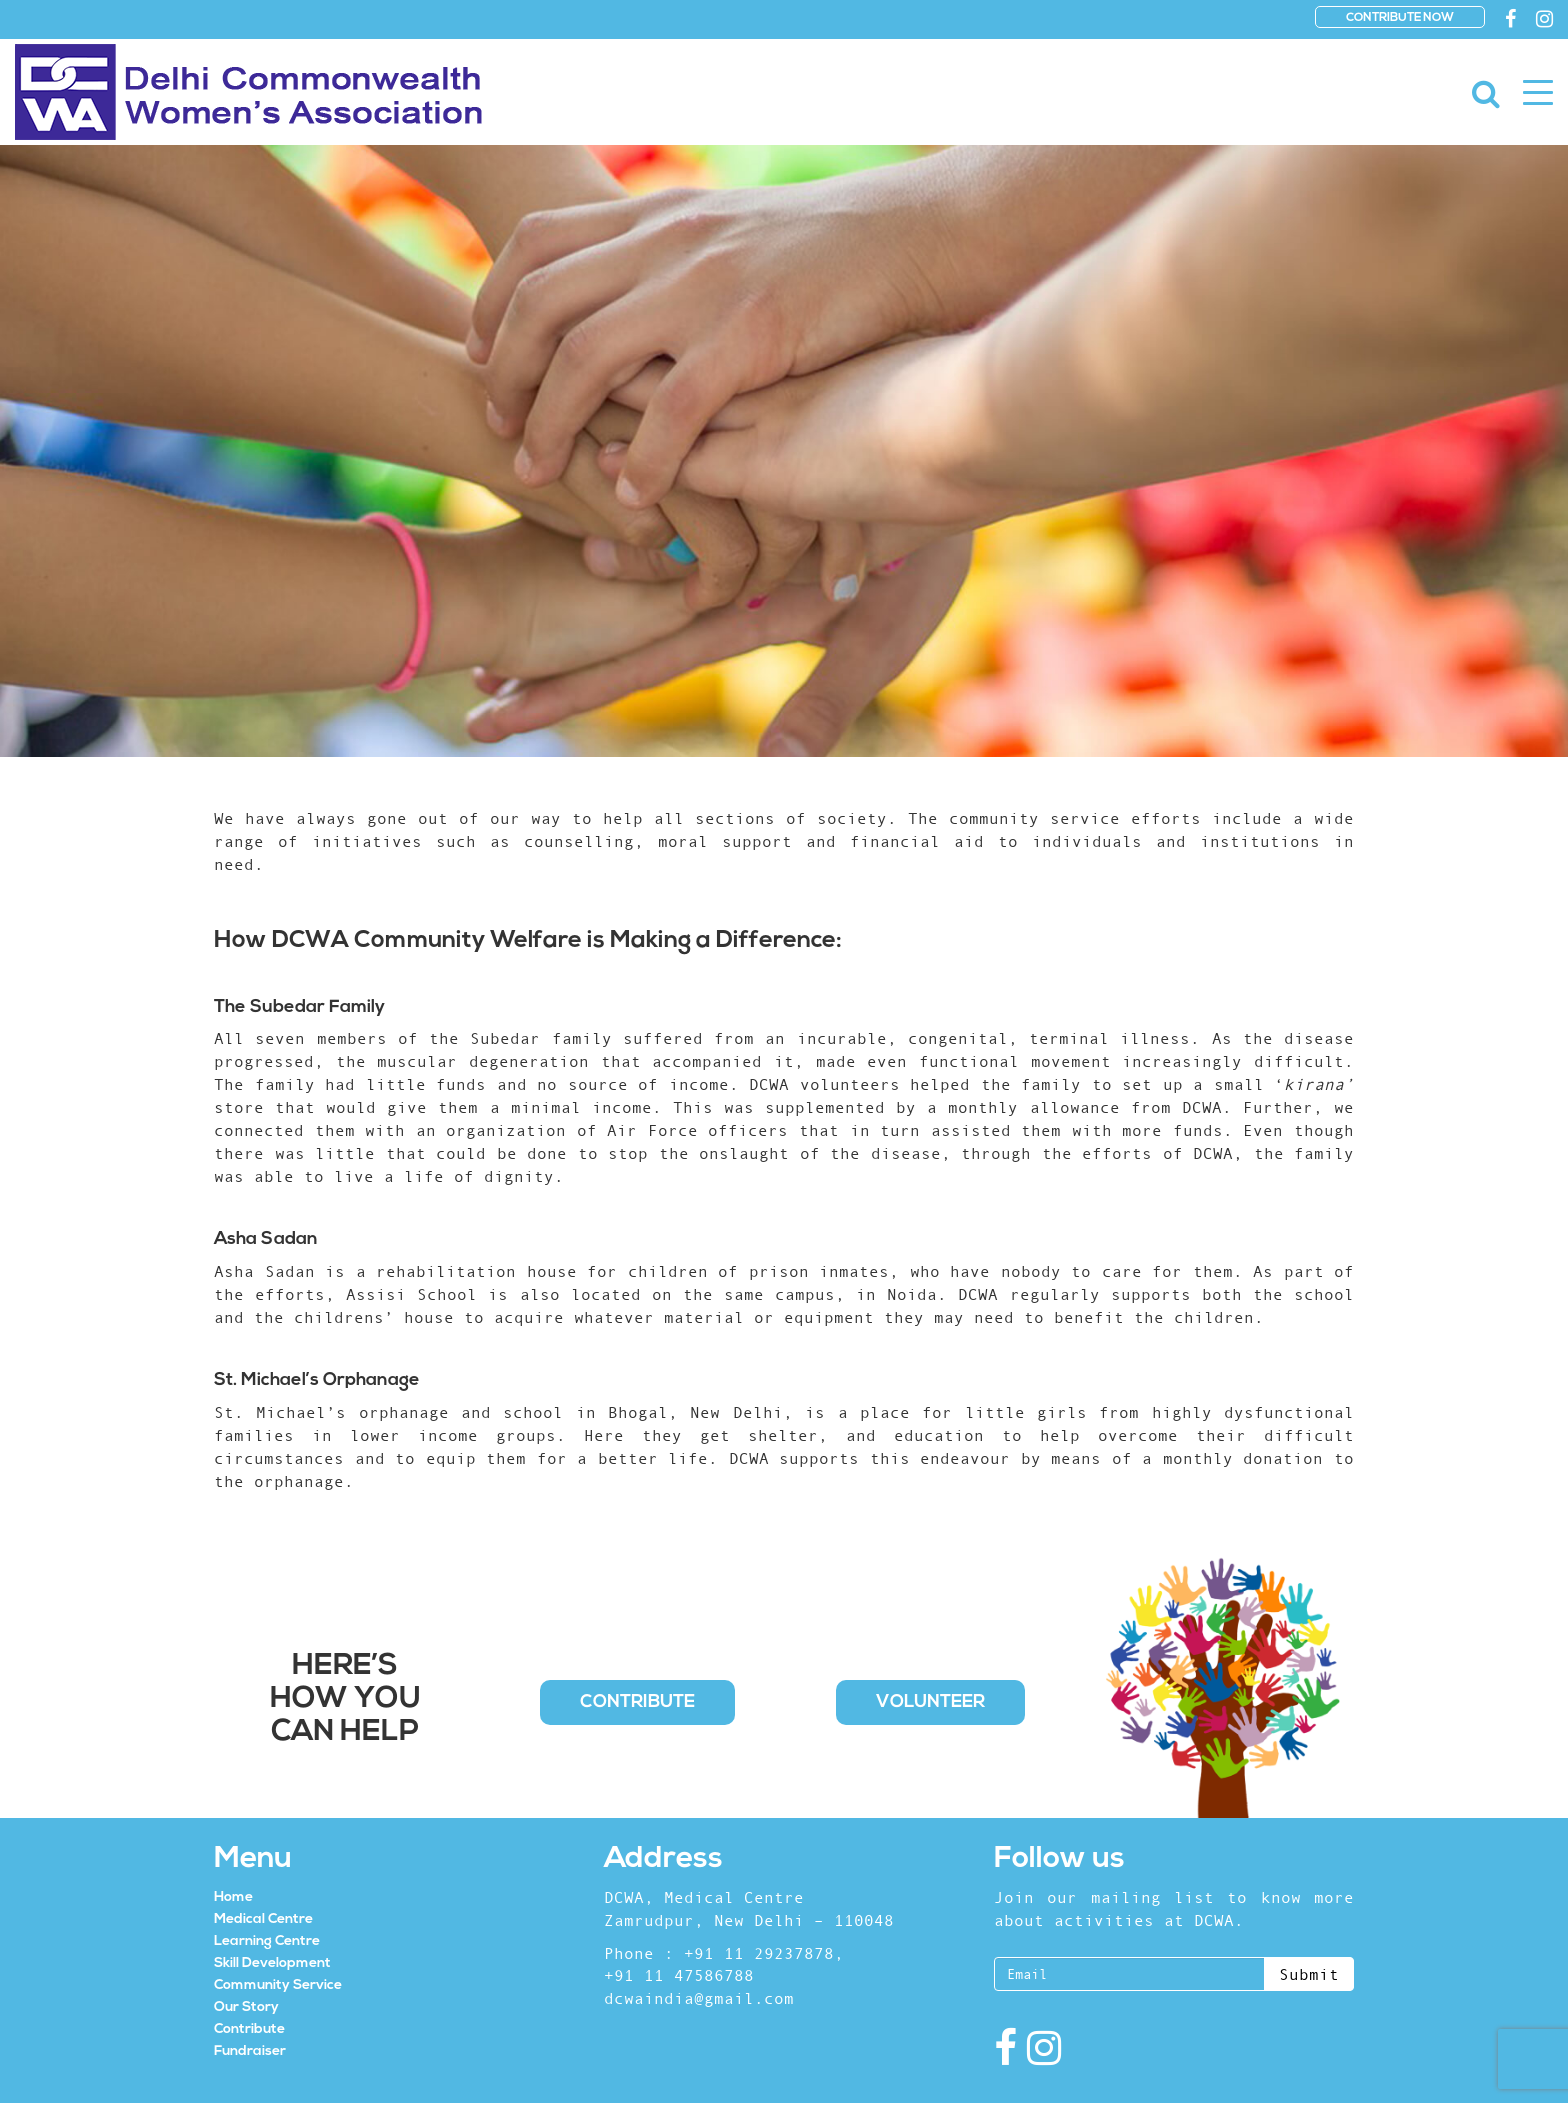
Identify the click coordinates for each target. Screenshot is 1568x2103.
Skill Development (272, 1963)
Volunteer (930, 1702)
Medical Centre (263, 1919)
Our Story (246, 2007)
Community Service (278, 1985)
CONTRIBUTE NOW (1400, 18)
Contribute (637, 1702)
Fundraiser (250, 2051)
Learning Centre (267, 1941)
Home (233, 1897)
